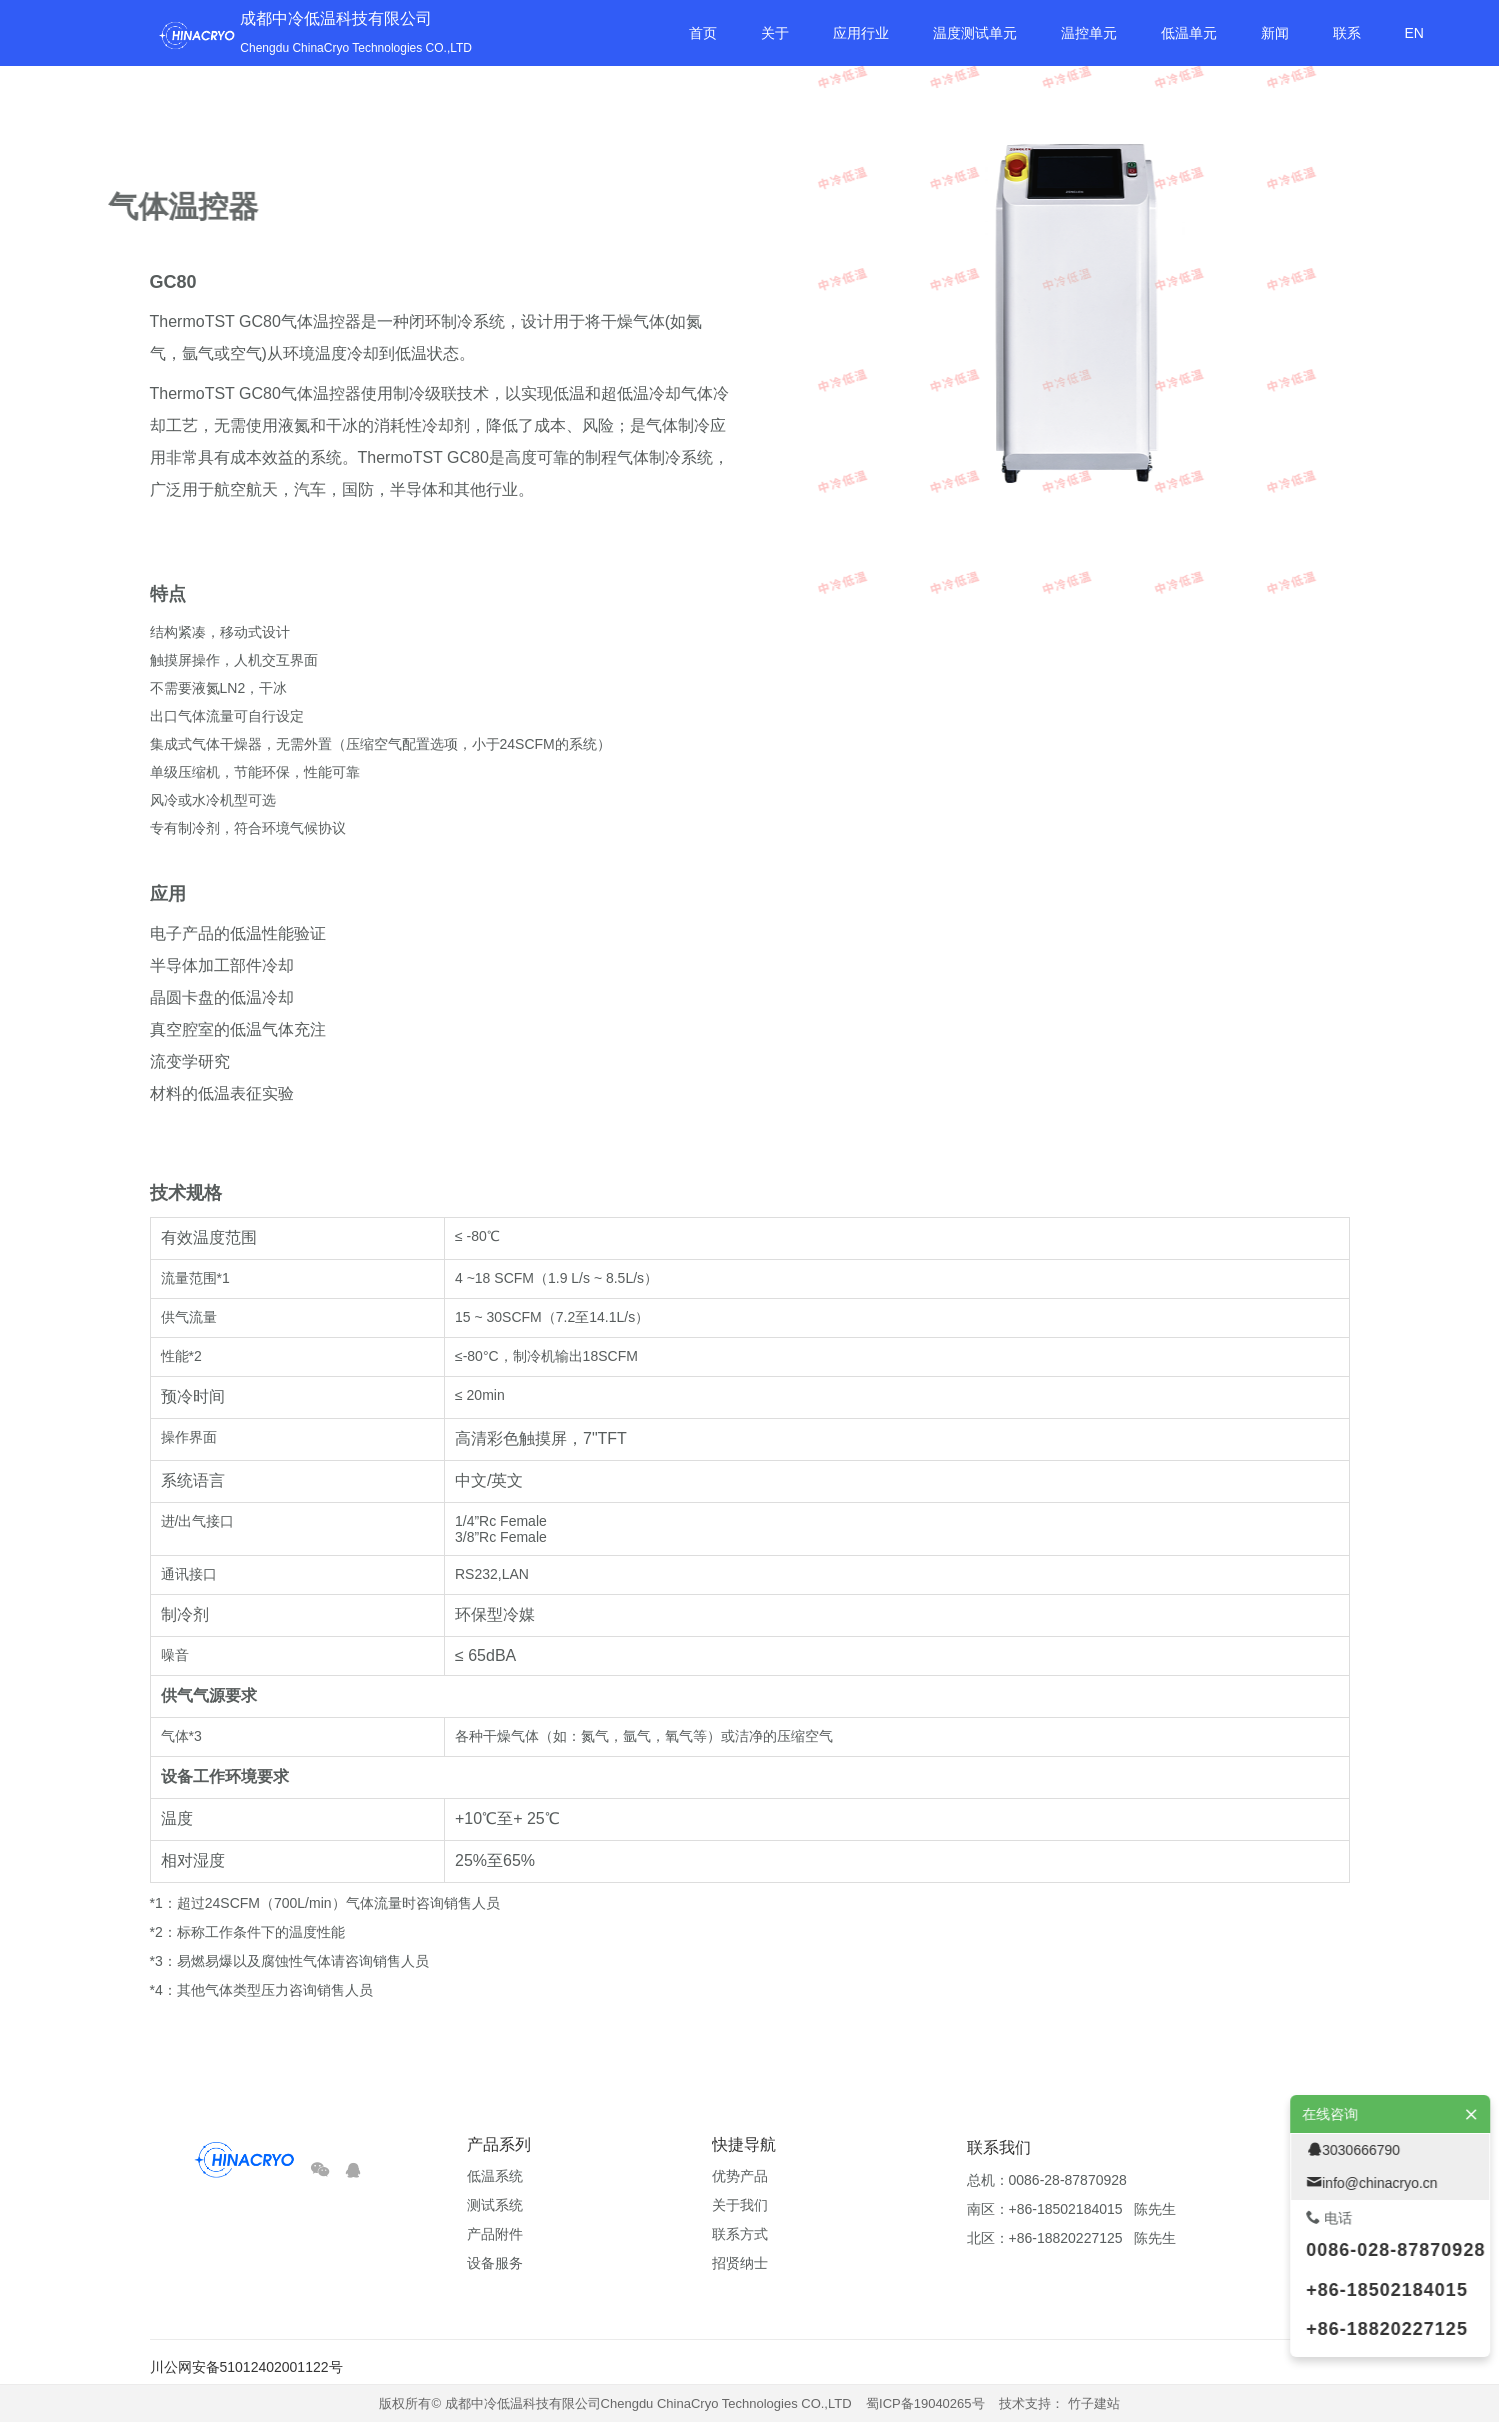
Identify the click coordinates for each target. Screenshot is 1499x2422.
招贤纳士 (740, 2263)
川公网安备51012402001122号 (246, 2367)
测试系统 (495, 2205)
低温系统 (495, 2176)
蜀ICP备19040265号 (925, 2403)
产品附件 (495, 2234)
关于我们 (740, 2205)
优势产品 (740, 2176)
